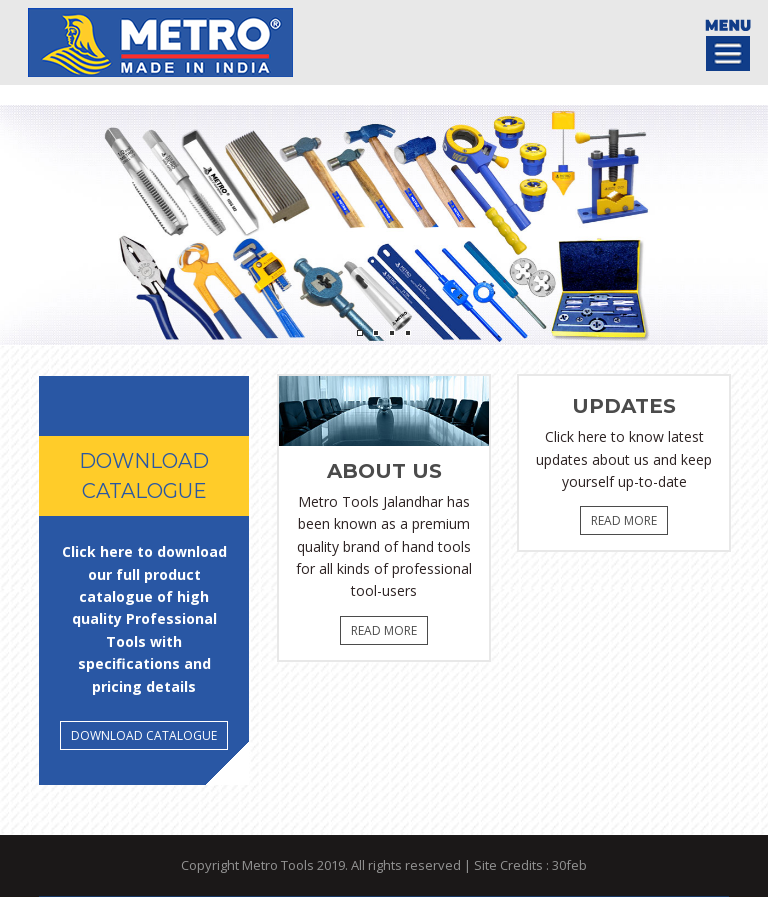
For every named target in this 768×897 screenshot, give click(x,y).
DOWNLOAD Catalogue (144, 735)
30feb (569, 865)
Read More (384, 630)
